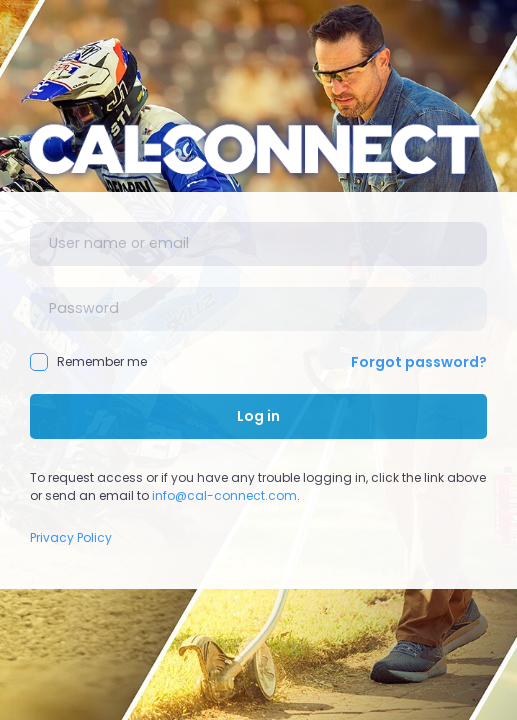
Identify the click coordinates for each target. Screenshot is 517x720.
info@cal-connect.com (224, 495)
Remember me (88, 362)
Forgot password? (419, 362)
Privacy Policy (71, 537)
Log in (258, 416)
